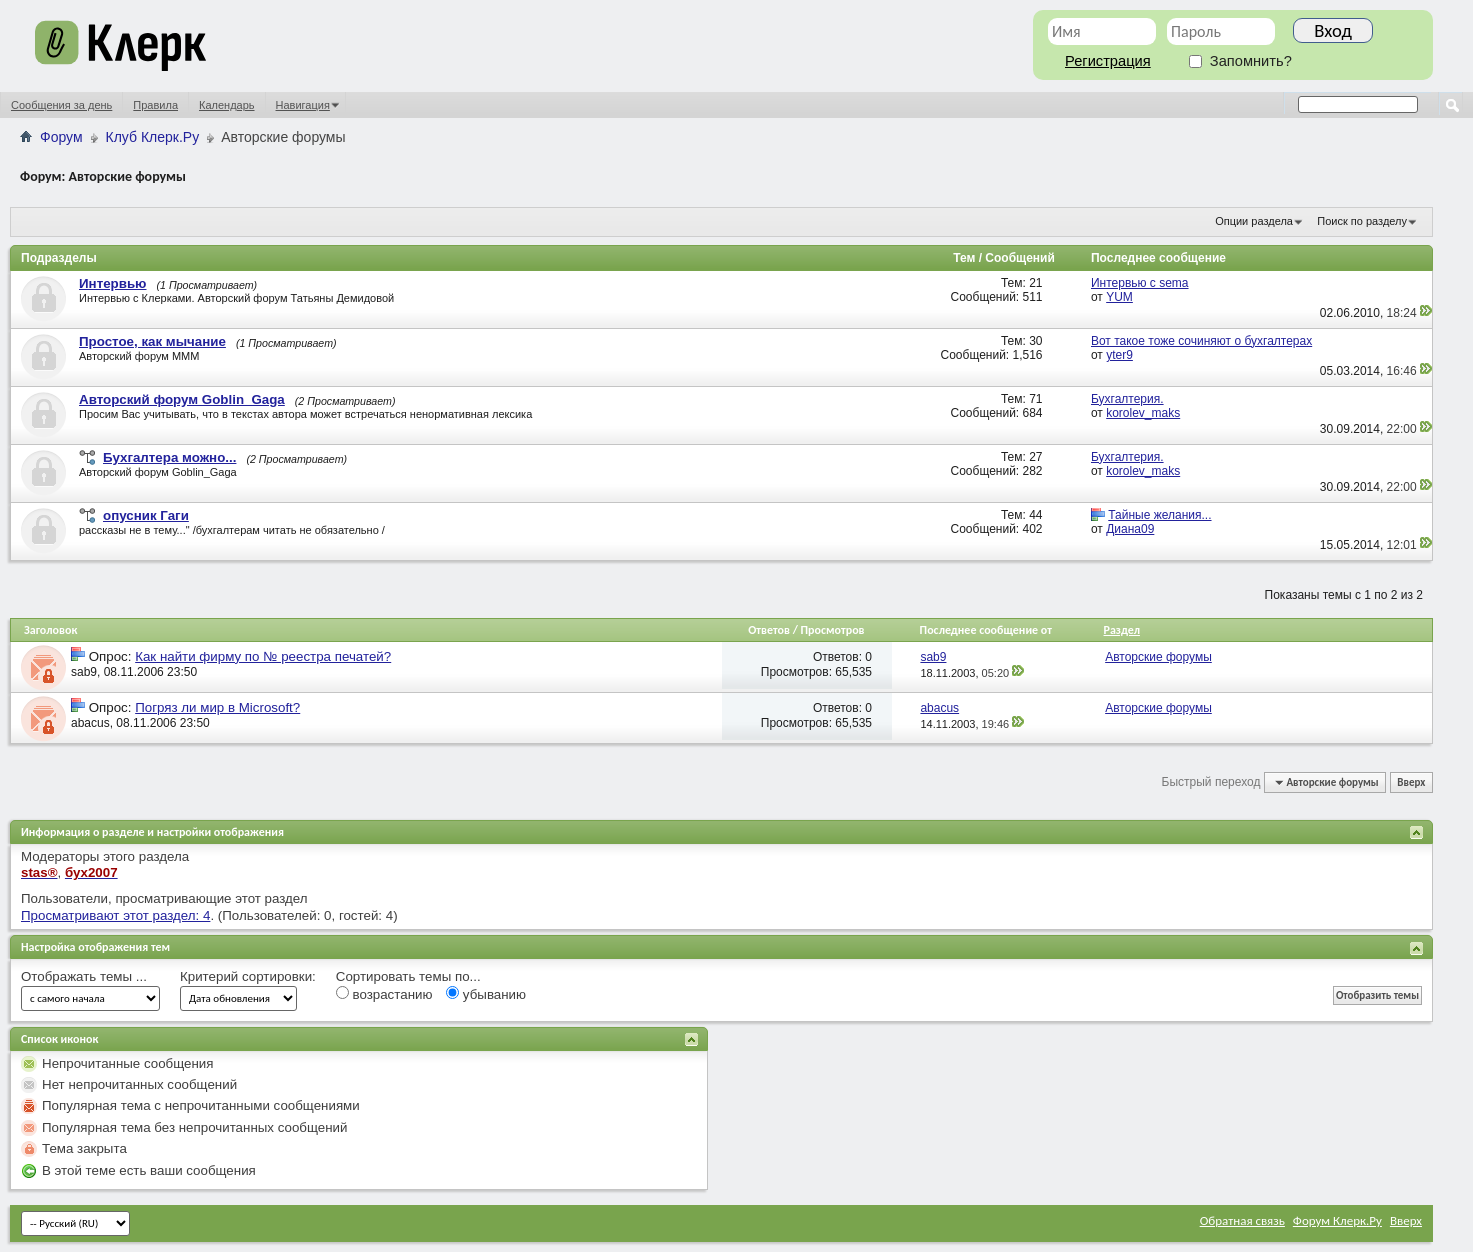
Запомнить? (1240, 61)
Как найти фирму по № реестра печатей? (263, 656)
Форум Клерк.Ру (1337, 1220)
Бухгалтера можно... (169, 457)
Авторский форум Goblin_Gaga (182, 399)
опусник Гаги (146, 515)
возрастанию (384, 994)
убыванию (486, 994)
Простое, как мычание (152, 341)
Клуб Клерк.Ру (153, 137)
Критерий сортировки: (248, 976)
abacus (90, 723)
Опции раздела (1254, 221)
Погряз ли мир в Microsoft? (217, 707)
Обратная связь (1242, 1220)
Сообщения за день (61, 105)
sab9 (84, 672)
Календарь (227, 105)
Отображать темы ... (84, 976)
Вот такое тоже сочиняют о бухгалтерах (1201, 341)
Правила (155, 105)
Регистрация (1108, 61)
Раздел (1122, 630)
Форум (61, 137)
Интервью (112, 283)
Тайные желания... (1159, 515)
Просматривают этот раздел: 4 (115, 915)
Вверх (1411, 782)
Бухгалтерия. (1127, 399)
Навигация (303, 105)
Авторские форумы (1158, 657)
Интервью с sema (1140, 283)
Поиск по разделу (1362, 221)
